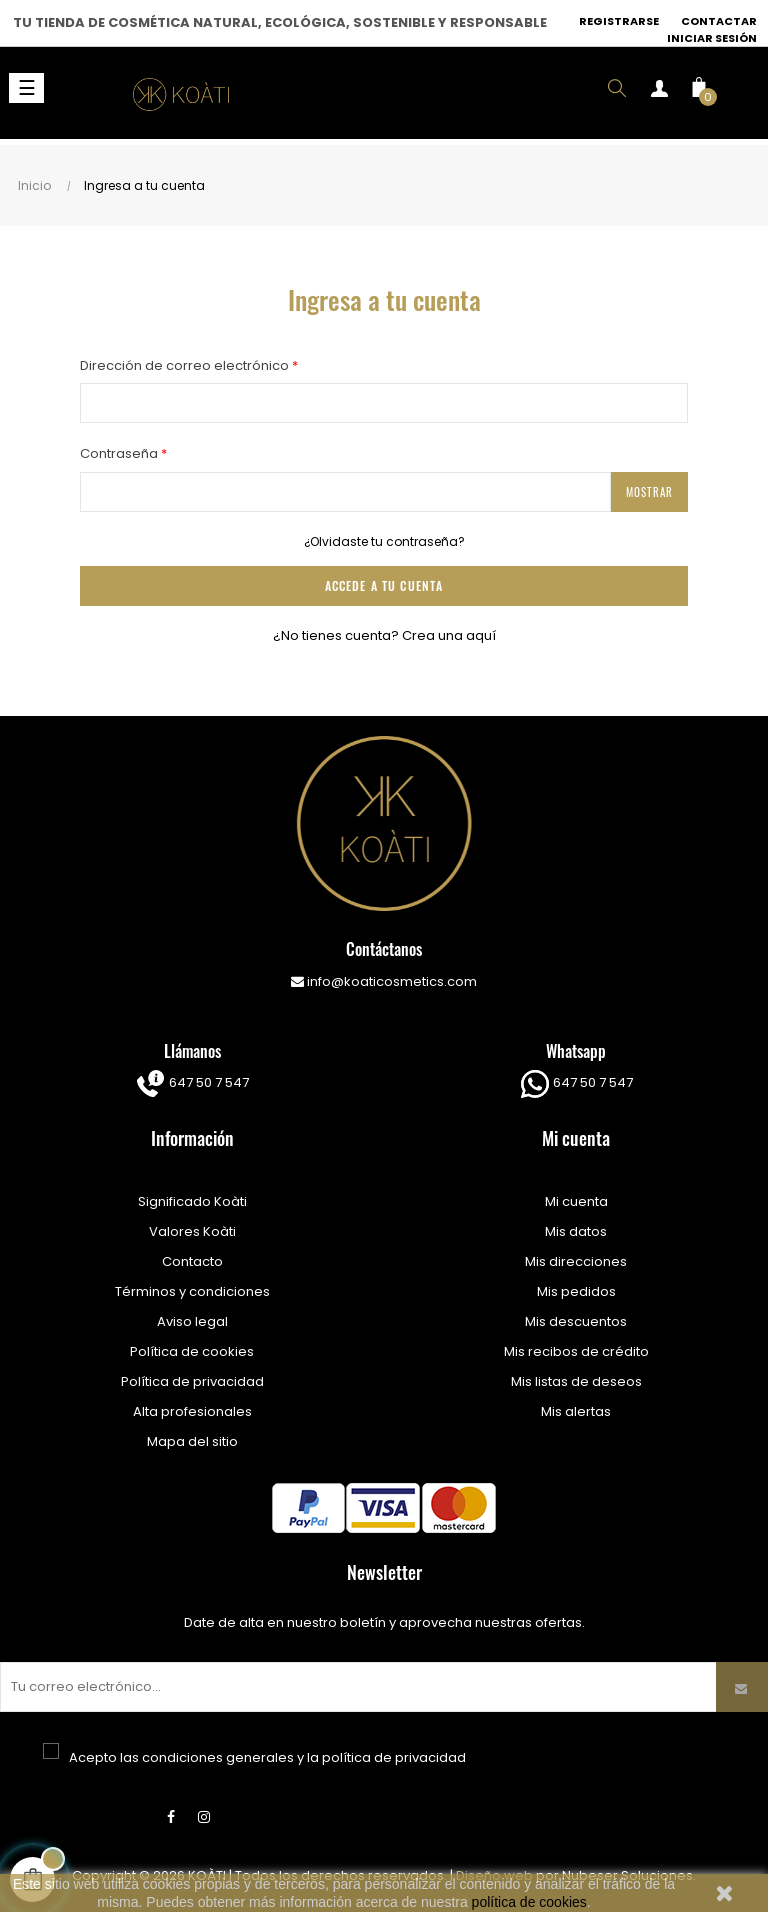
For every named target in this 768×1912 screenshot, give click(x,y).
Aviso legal (192, 1321)
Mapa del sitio (192, 1441)
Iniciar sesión (712, 38)
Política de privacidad (192, 1381)
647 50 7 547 (207, 1082)
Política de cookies (192, 1351)
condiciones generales (218, 1757)
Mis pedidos (576, 1291)
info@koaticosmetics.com (384, 981)
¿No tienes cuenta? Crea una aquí (384, 635)
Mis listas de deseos (576, 1381)
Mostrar (649, 492)
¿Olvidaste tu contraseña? (384, 541)
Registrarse (619, 21)
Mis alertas (576, 1411)
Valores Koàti (192, 1231)
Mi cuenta (576, 1201)
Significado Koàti (192, 1201)
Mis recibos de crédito (576, 1351)
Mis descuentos (576, 1321)
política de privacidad (394, 1757)
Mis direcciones (576, 1261)
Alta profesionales (192, 1411)
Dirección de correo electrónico (186, 365)
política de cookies (529, 1902)
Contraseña (120, 453)
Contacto (192, 1261)
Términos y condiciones (192, 1291)
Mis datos (576, 1231)
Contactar (719, 21)
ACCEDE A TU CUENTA (384, 585)
